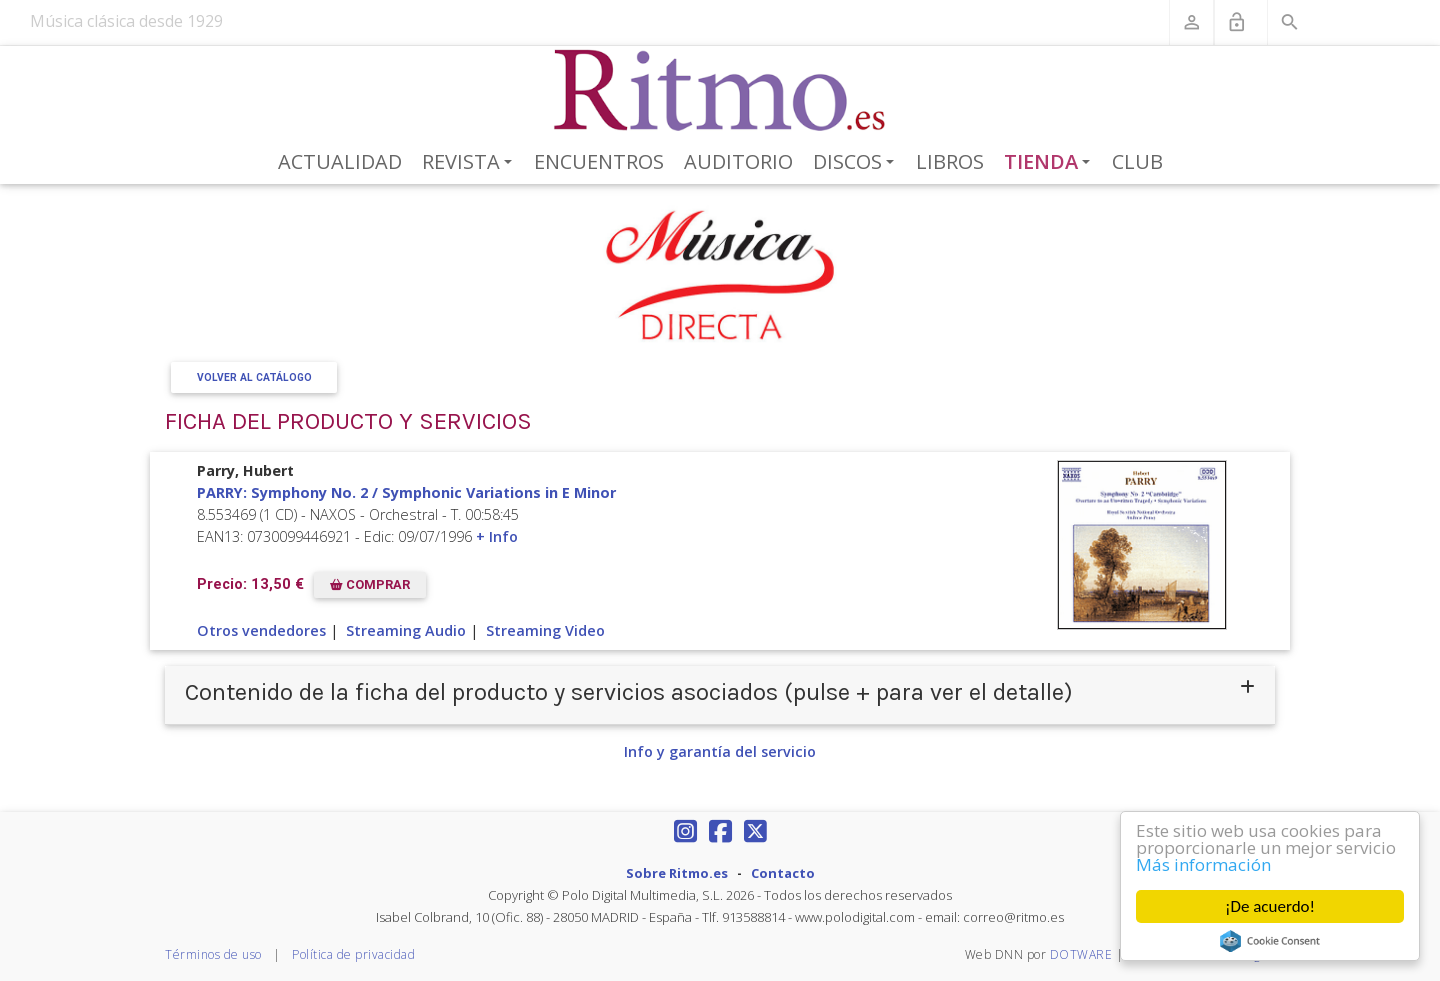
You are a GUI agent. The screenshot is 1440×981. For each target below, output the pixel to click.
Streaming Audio (406, 630)
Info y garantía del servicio (720, 751)
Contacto (783, 873)
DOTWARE (1081, 954)
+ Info (497, 536)
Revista (470, 163)
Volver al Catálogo (254, 377)
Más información (1204, 864)
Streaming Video (545, 630)
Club (1137, 161)
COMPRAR (370, 584)
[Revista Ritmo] (720, 91)
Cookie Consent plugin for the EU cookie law (1271, 941)
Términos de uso (213, 954)
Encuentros (599, 161)
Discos (857, 163)
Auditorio (738, 161)
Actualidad (340, 161)
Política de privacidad (353, 954)
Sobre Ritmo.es (677, 873)
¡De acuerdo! (1270, 906)
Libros (950, 161)
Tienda (1051, 163)
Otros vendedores (261, 630)
